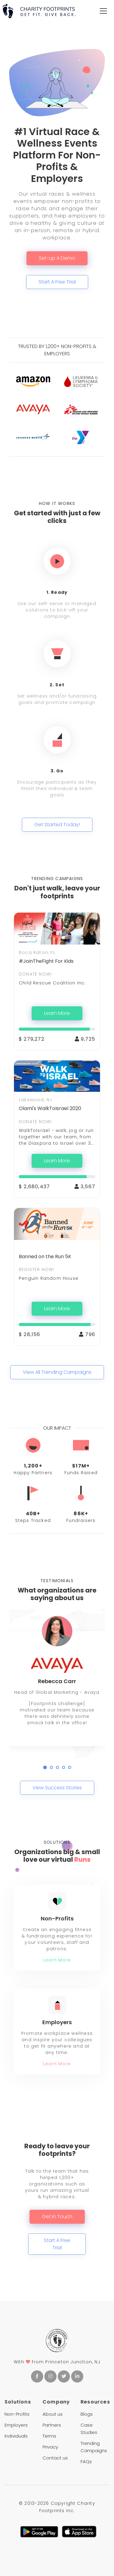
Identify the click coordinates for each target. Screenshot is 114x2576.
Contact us (55, 2458)
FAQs (86, 2461)
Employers (16, 2425)
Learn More (57, 1013)
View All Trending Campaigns (57, 1372)
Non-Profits (17, 2414)
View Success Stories (57, 1787)
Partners (52, 2425)
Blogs (87, 2414)
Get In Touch (57, 2216)
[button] (45, 1767)
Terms (49, 2436)
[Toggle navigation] (103, 11)
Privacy (50, 2447)
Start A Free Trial (57, 281)
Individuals (16, 2436)
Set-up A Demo (57, 258)
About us (53, 2414)
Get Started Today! (57, 824)
